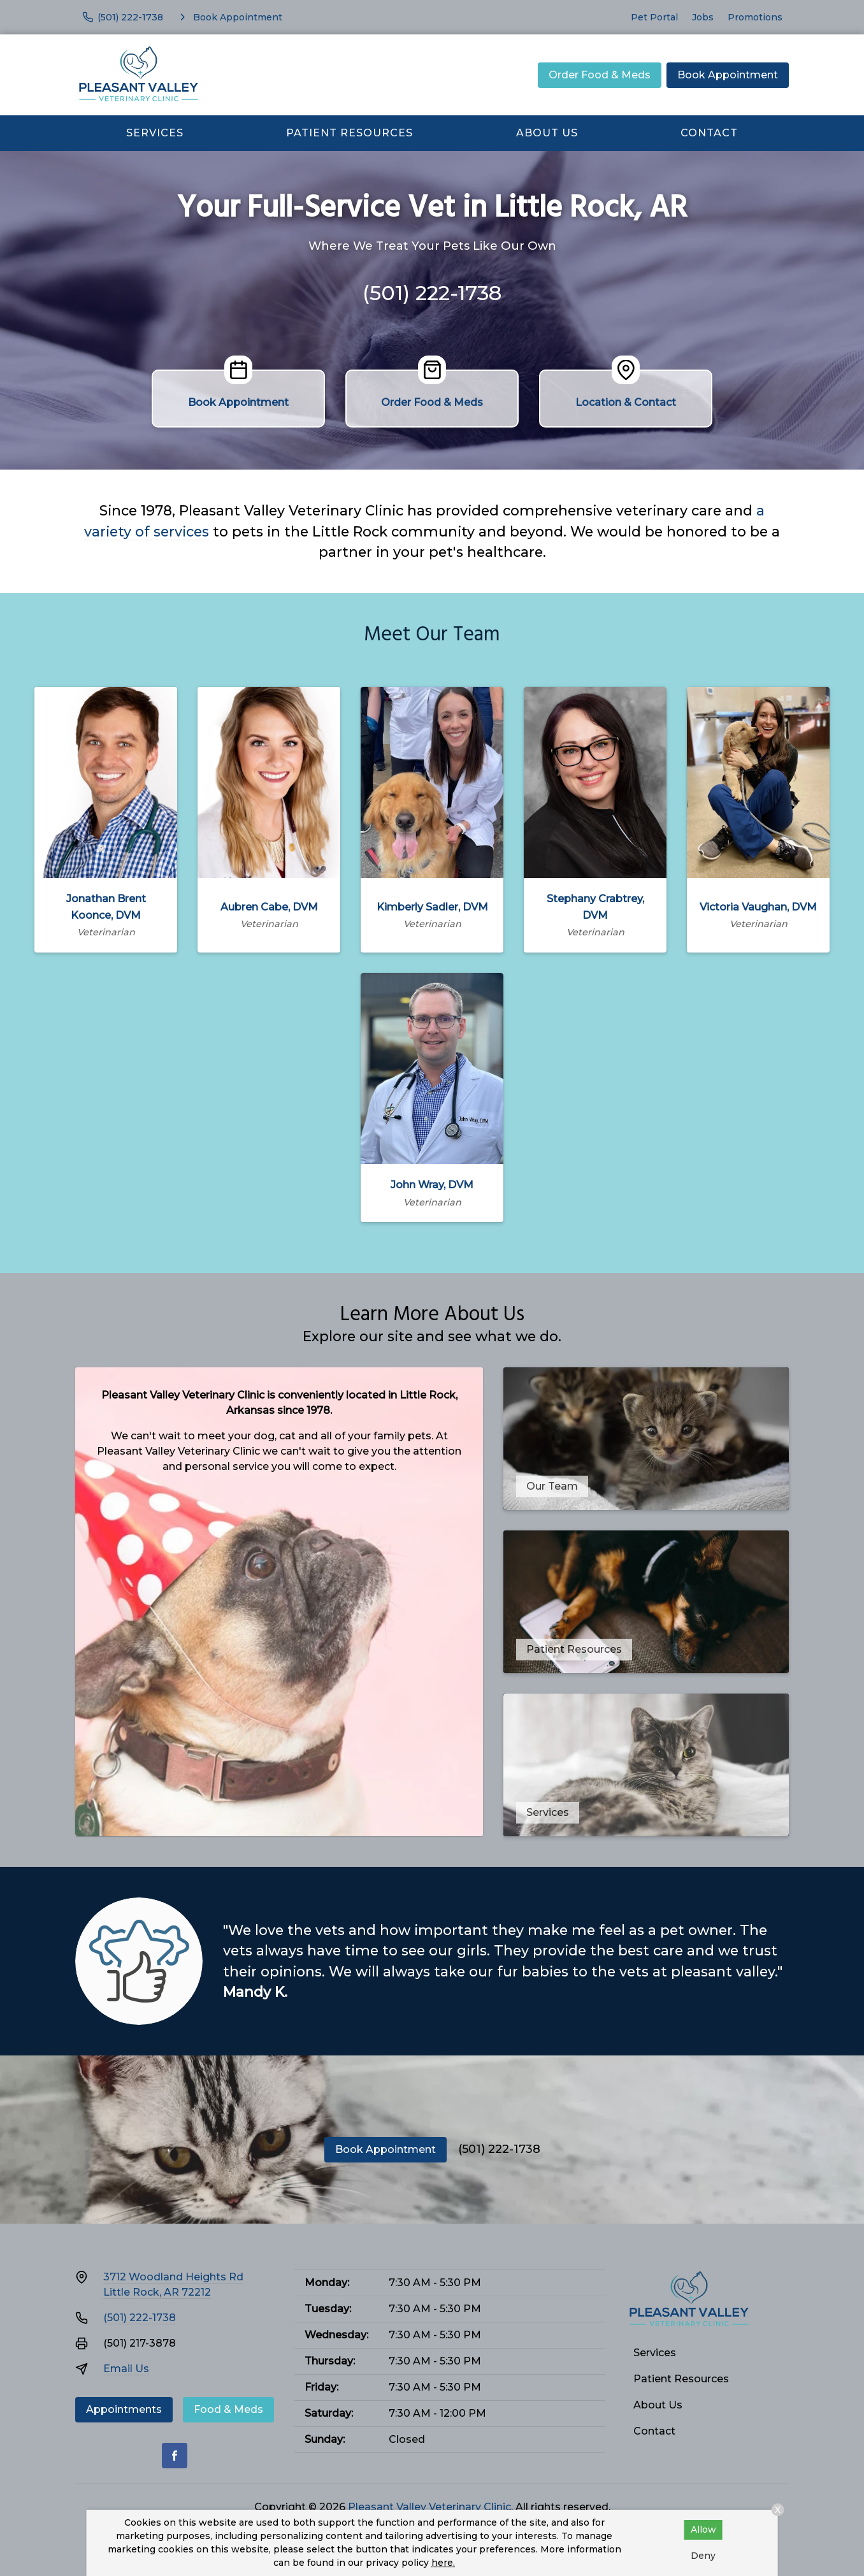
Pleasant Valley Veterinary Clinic (429, 2507)
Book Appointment (727, 75)
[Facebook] (174, 2455)
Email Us (126, 2369)
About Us (547, 133)
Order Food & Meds (600, 75)
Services (155, 133)
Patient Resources (349, 133)
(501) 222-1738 (432, 292)
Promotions (755, 17)
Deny (703, 2555)
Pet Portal (654, 17)
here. (443, 2562)
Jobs (703, 17)
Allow (703, 2529)
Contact (709, 133)
